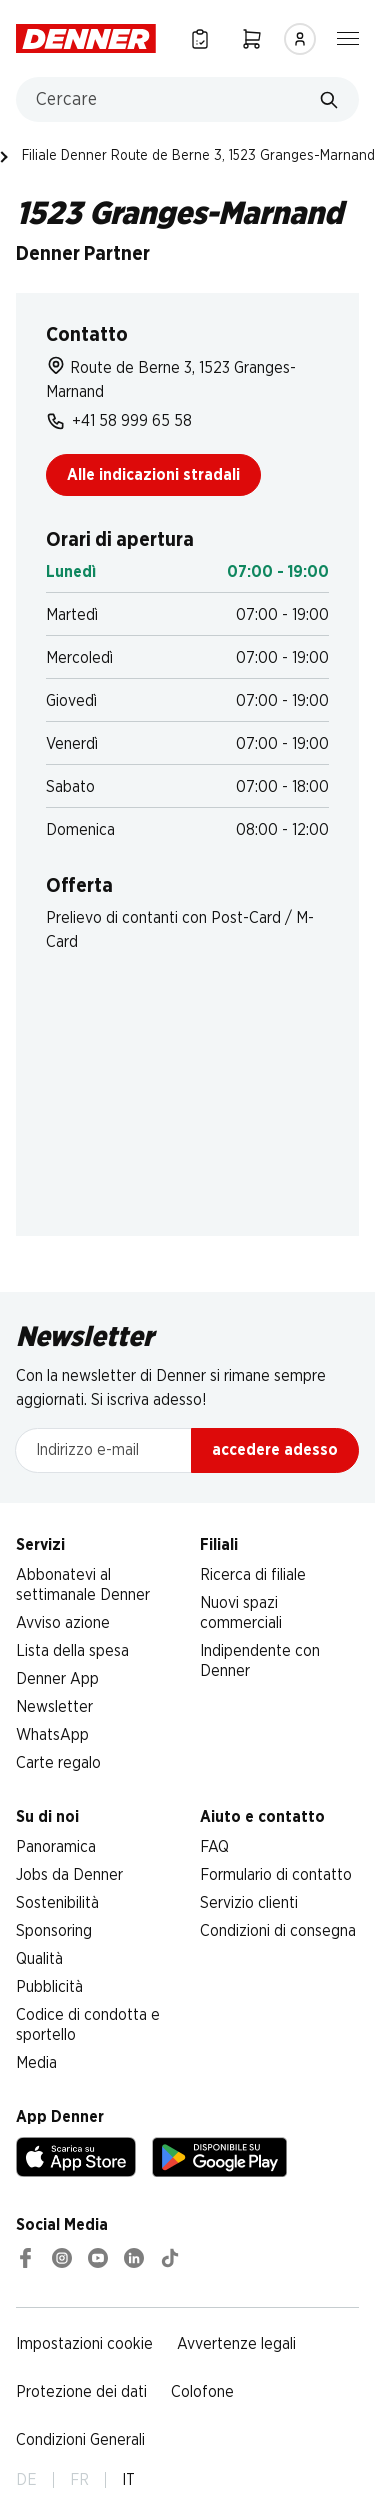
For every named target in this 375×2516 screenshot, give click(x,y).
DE (26, 2480)
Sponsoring (54, 1931)
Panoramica (56, 1847)
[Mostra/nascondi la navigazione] (348, 37)
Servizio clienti (249, 1903)
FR (79, 2480)
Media (36, 2063)
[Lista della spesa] (200, 38)
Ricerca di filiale (253, 1575)
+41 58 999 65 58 (119, 421)
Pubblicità (49, 1987)
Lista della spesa (72, 1651)
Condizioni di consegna (278, 1931)
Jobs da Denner (69, 1875)
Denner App (57, 1679)
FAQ (214, 1847)
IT (128, 2480)
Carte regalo (58, 1763)
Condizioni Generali (80, 2440)
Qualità (39, 1959)
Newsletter (54, 1707)
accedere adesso (275, 1450)
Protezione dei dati (81, 2392)
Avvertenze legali (236, 2344)
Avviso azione (63, 1623)
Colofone (202, 2392)
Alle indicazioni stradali (153, 475)
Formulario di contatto (276, 1875)
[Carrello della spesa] (252, 38)
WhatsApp (52, 1735)
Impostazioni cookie (84, 2344)
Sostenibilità (57, 1903)
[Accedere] (300, 39)
